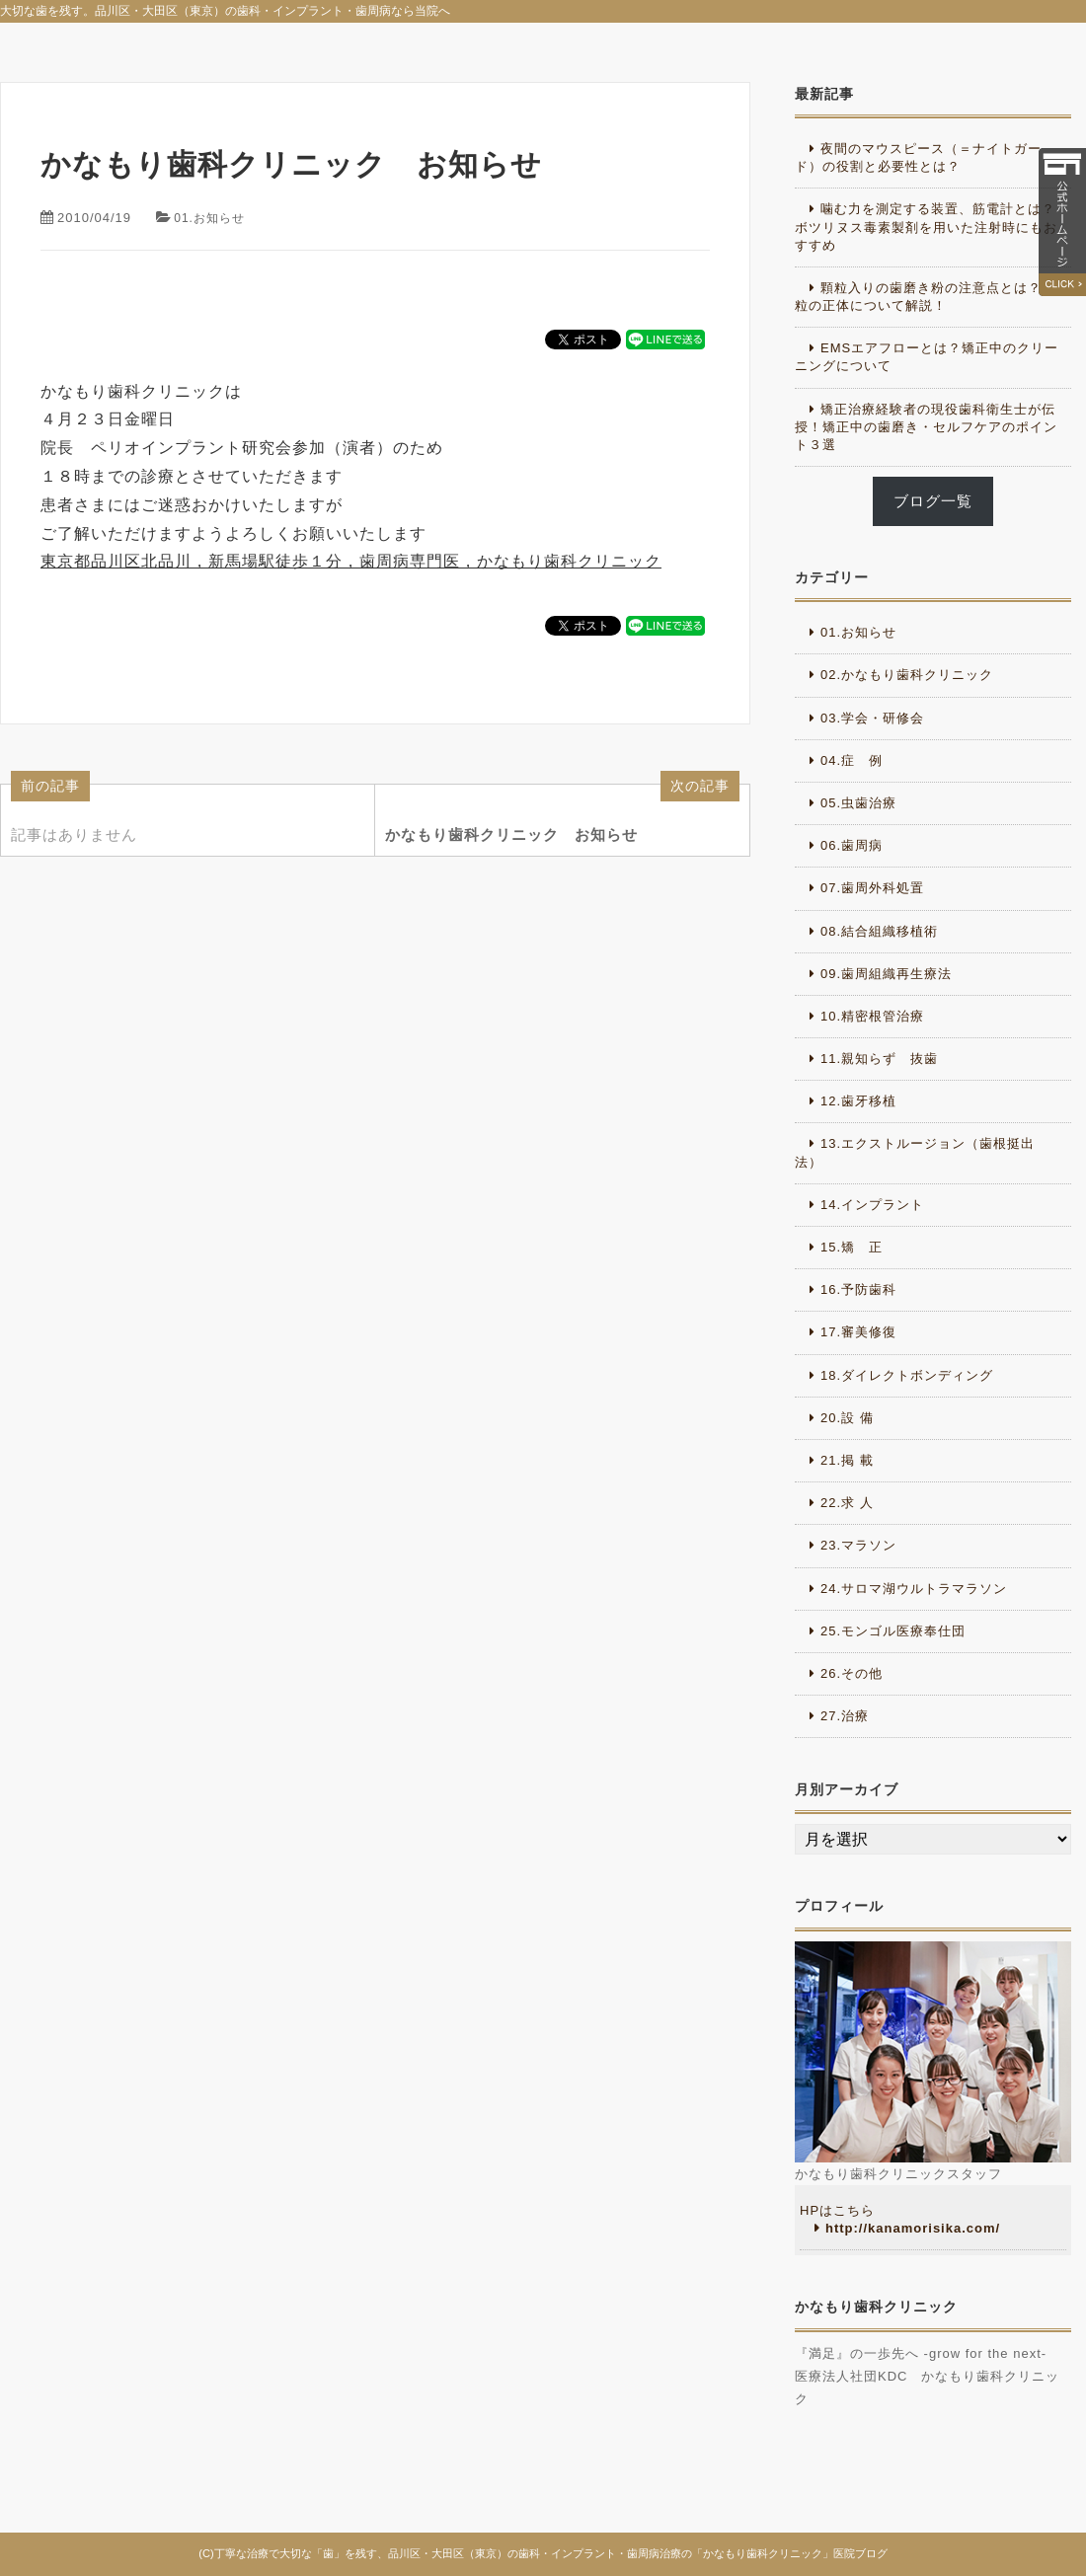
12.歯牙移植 (858, 1101)
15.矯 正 (851, 1247)
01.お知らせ (212, 217)
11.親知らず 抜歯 (879, 1058)
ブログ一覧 (932, 501)
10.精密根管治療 (872, 1016)
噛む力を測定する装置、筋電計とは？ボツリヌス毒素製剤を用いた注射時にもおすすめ (926, 226)
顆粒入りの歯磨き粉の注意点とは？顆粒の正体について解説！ (925, 296)
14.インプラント (872, 1204)
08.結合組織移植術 (879, 931)
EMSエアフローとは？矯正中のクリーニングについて (926, 357)
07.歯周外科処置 (872, 887)
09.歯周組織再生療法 (886, 973)
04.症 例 (851, 760)
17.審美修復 (858, 1332)
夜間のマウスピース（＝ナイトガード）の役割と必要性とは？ (918, 157)
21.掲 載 (847, 1460)
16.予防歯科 (858, 1289)
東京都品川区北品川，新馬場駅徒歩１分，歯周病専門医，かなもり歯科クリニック (350, 561)
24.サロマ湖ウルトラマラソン (913, 1588)
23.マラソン (858, 1545)
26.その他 (851, 1673)
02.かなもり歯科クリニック (906, 674)
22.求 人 (847, 1502)
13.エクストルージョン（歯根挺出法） (915, 1152)
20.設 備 (847, 1417)
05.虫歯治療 (858, 803)
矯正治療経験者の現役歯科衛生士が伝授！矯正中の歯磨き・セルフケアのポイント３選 (926, 427)
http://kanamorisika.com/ (912, 2228)
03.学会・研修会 (872, 718)
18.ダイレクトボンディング (906, 1375)
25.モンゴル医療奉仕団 (893, 1631)
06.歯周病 (851, 845)
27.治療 (844, 1715)
